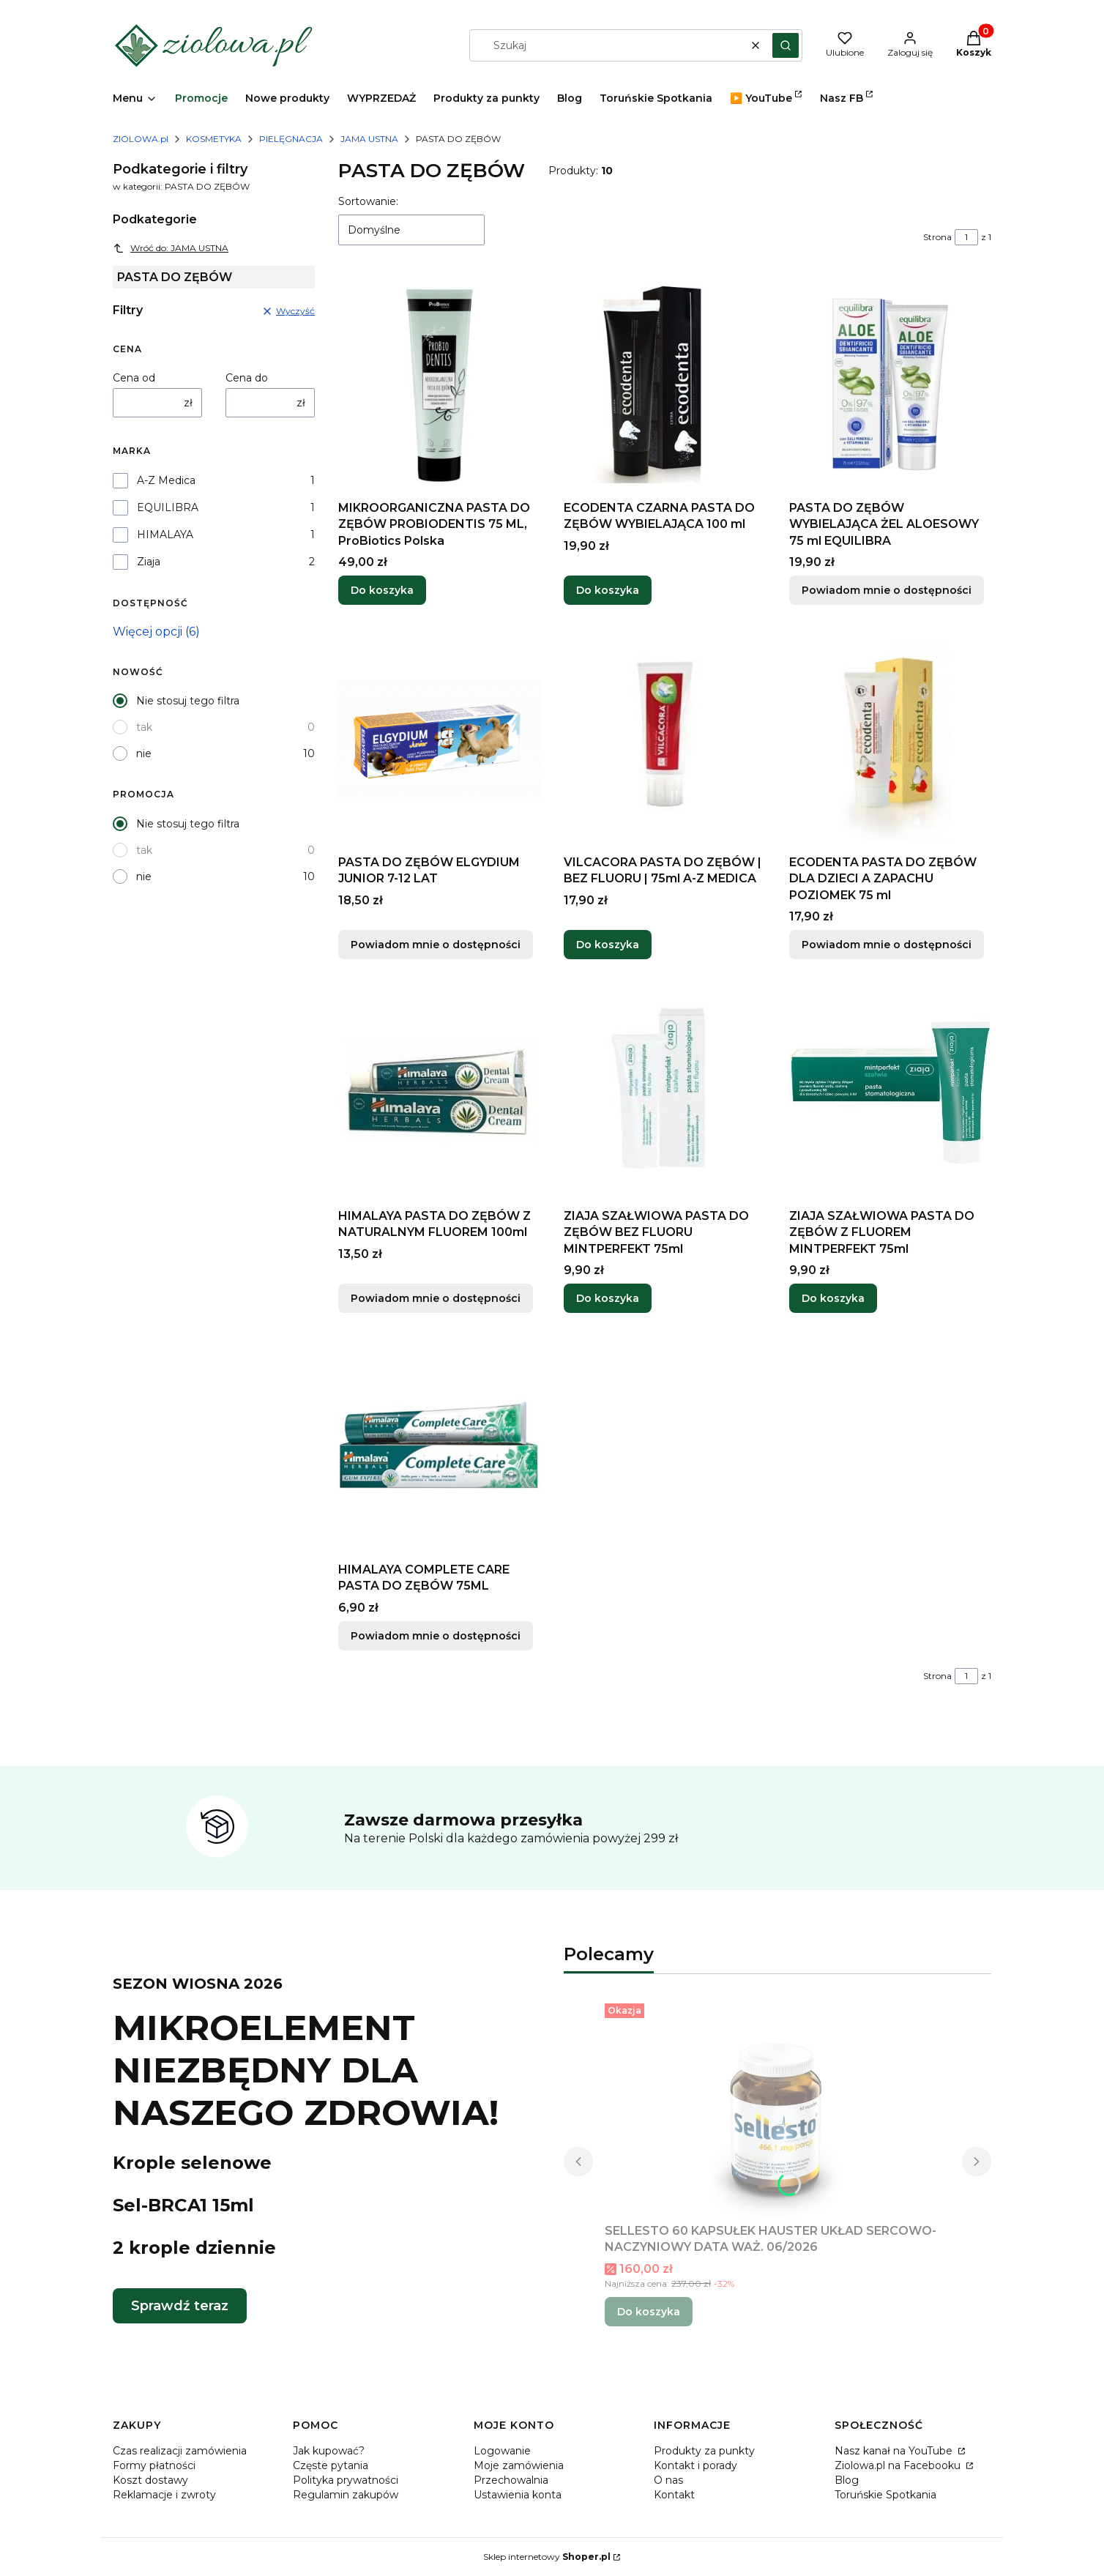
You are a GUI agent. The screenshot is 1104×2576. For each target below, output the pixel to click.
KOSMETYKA (214, 138)
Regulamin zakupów (345, 2494)
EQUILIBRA (167, 507)
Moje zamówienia (519, 2465)
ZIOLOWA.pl (140, 138)
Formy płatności (154, 2465)
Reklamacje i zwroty (164, 2494)
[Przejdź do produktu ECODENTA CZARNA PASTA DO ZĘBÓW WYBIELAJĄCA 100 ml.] (665, 384)
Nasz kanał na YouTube (895, 2450)
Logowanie (502, 2450)
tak (144, 727)
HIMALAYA (165, 534)
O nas (668, 2480)
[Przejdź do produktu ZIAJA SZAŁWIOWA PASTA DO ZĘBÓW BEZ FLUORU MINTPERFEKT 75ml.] (665, 1092)
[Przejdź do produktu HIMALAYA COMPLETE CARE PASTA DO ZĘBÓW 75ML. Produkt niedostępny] (439, 1446)
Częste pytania (330, 2465)
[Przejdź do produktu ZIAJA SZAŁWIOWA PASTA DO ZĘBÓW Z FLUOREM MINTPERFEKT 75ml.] (890, 1092)
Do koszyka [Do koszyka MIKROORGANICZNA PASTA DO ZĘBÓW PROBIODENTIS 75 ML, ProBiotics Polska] (382, 591)
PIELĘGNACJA (291, 138)
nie (144, 753)
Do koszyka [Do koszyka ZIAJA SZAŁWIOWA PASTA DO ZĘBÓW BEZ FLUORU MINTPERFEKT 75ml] (607, 1298)
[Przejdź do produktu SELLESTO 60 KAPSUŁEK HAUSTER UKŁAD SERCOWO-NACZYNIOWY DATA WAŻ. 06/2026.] (777, 2107)
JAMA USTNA (369, 138)
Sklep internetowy (547, 2556)
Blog (847, 2480)
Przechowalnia (511, 2480)
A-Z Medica (166, 480)
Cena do (246, 377)
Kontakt (674, 2494)
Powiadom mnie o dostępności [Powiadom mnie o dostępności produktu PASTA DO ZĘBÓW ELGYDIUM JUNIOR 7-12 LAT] (436, 944)
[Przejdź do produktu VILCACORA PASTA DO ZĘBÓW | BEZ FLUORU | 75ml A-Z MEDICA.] (665, 739)
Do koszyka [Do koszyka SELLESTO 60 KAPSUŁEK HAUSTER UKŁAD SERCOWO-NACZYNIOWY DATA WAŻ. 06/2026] (648, 2311)
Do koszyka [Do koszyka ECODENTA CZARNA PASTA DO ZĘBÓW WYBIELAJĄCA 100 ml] (607, 591)
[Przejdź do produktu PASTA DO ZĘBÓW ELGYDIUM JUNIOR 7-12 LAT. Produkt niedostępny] (439, 739)
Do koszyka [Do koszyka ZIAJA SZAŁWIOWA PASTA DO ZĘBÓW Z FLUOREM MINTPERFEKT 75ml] (833, 1298)
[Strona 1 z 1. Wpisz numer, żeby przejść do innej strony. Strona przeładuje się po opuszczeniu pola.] (966, 237)
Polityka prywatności (345, 2480)
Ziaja (148, 561)
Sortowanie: (368, 201)
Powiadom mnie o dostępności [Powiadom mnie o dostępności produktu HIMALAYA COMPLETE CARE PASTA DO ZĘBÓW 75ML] (436, 1635)
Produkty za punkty (704, 2450)
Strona (937, 236)
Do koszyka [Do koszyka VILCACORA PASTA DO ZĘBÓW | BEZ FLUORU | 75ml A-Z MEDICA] (607, 944)
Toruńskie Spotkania (885, 2494)
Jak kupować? (329, 2450)
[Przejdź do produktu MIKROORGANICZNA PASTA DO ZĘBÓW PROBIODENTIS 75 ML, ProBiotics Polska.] (439, 384)
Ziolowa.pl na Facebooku (899, 2465)
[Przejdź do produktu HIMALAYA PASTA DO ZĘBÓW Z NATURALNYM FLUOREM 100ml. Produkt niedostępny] (439, 1092)
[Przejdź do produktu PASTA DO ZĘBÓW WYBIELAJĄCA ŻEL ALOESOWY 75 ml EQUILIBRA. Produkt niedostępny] (890, 384)
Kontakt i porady (695, 2465)
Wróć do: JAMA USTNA (170, 248)
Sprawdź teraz (179, 2306)
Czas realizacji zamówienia (180, 2450)
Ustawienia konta (518, 2494)
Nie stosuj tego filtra (187, 700)
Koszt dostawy (150, 2480)
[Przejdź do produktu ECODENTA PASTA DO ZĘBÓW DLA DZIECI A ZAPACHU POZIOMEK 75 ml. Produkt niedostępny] (890, 739)
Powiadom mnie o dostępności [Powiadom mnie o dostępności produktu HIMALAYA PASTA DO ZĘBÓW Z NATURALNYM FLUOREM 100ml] (436, 1298)
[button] (785, 45)
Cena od (134, 377)
